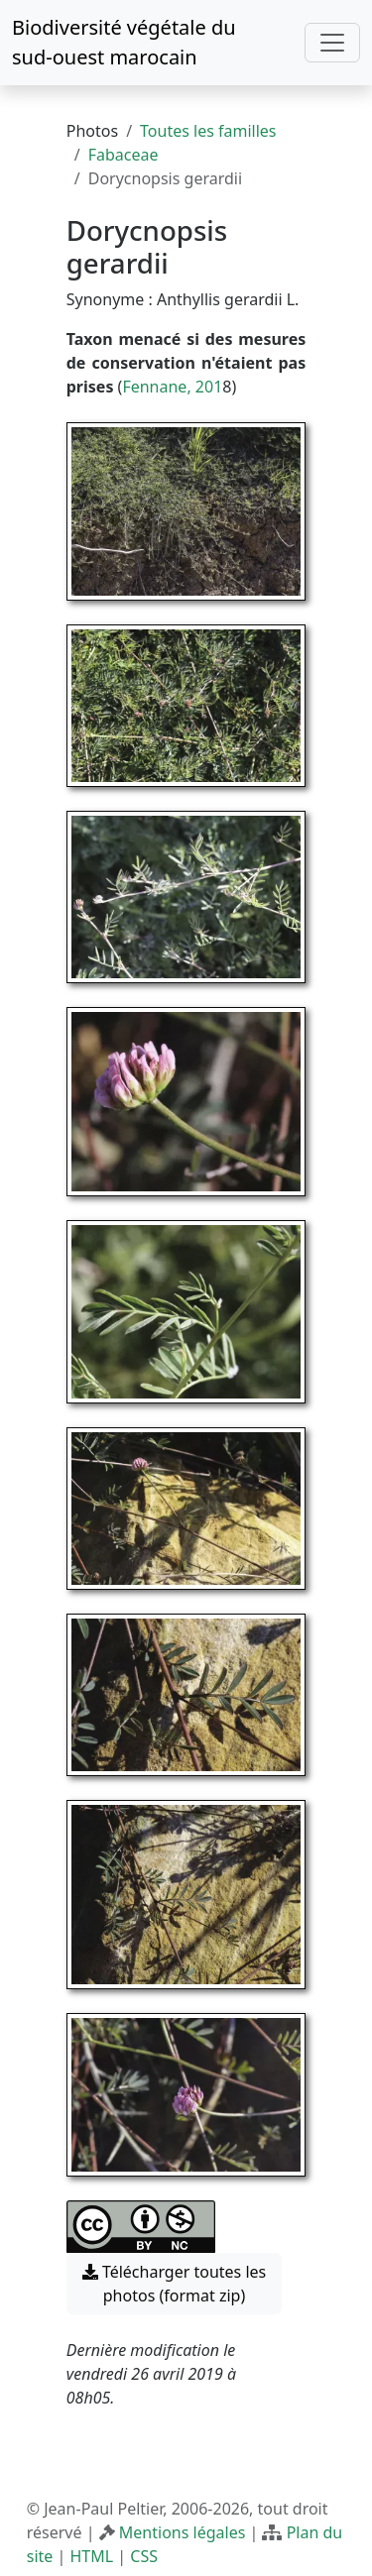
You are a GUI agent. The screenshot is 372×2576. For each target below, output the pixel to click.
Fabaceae (123, 155)
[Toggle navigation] (332, 42)
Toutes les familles (208, 131)
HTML (91, 2556)
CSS (144, 2556)
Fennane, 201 (172, 386)
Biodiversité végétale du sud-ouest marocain (124, 42)
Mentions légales (182, 2532)
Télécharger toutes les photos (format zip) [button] (174, 2283)
